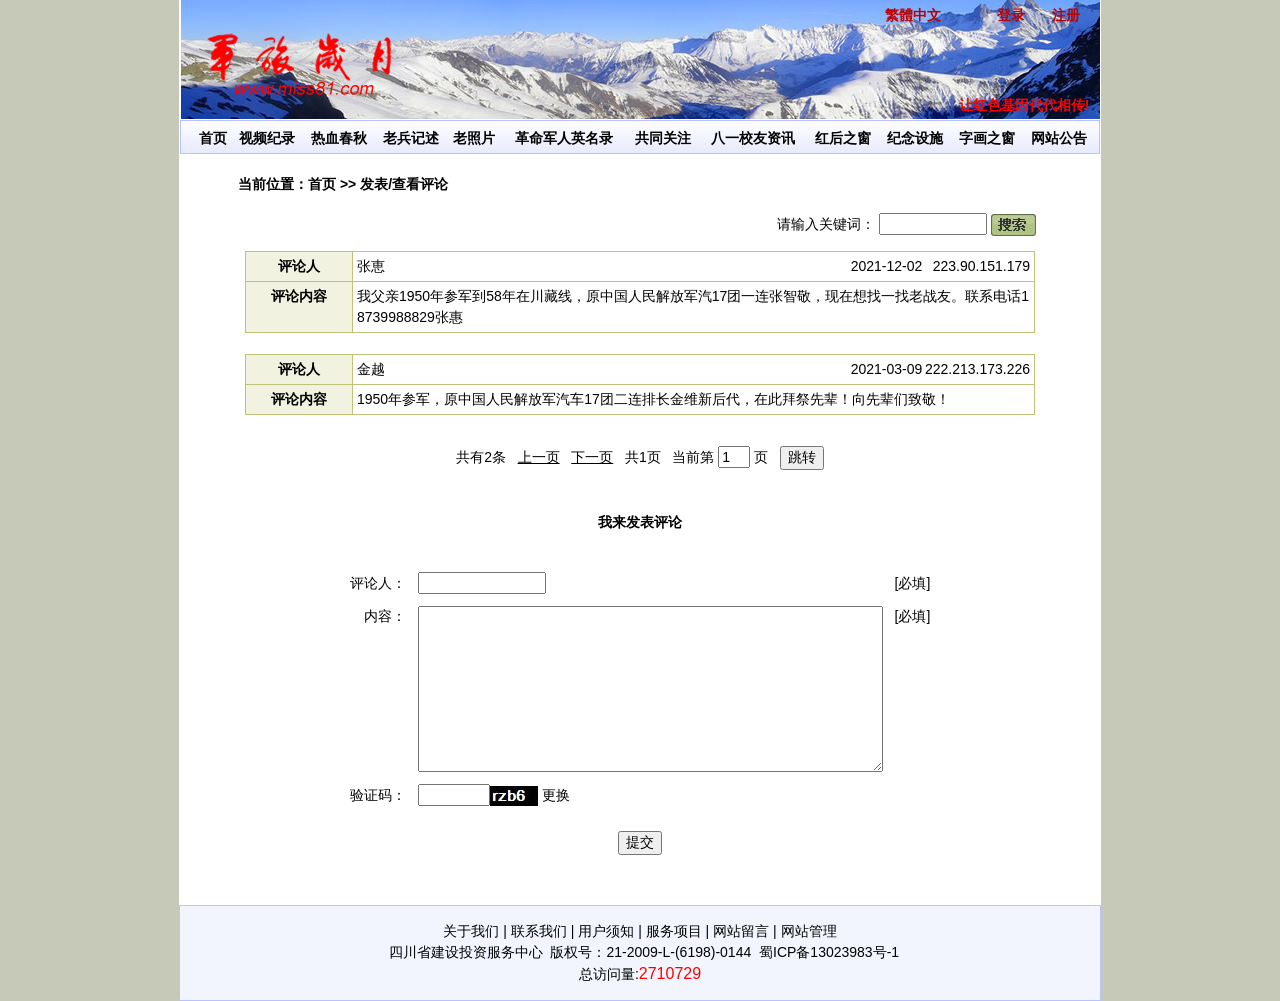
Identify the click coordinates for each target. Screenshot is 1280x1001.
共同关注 (663, 138)
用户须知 (606, 931)
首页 (213, 138)
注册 (1066, 15)
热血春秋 (339, 138)
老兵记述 (411, 138)
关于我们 (471, 931)
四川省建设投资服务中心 (466, 952)
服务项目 (674, 931)
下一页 (592, 457)
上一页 (539, 457)
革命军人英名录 (564, 138)
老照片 (474, 138)
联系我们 (539, 931)
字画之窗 (987, 138)
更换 (556, 795)
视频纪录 (267, 138)
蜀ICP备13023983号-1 (829, 952)
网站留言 (741, 931)
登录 (1011, 15)
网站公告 (1059, 138)
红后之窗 (843, 138)
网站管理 (809, 931)
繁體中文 (913, 15)
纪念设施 (915, 138)
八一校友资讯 (753, 138)
